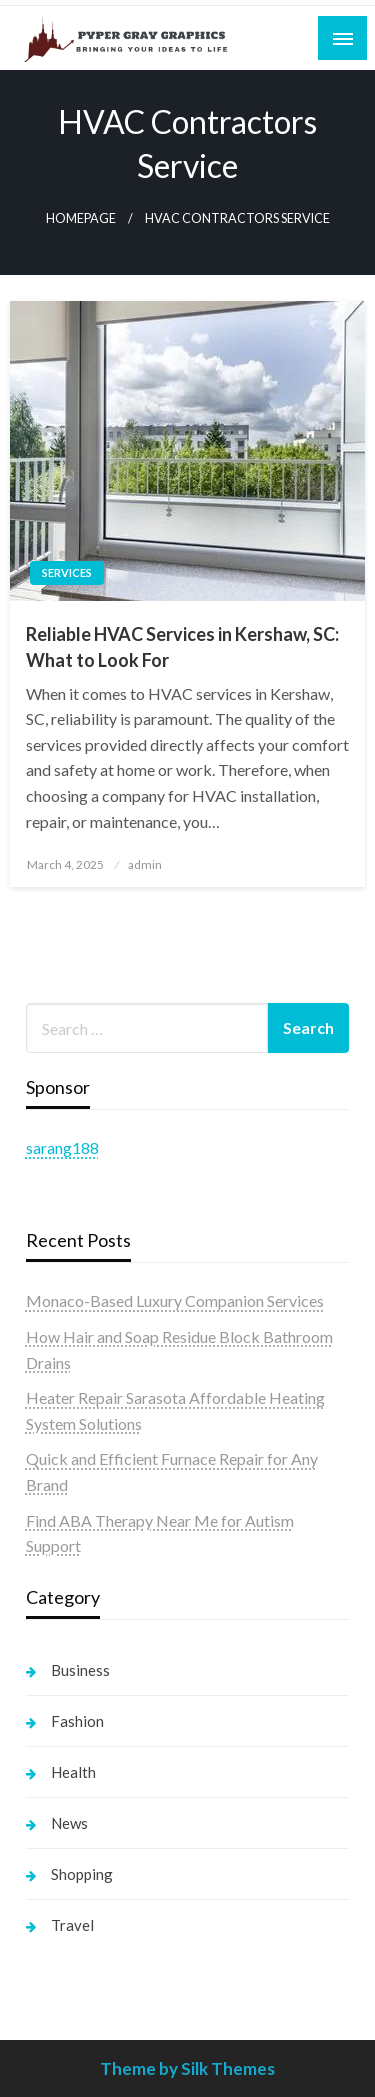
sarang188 (62, 1147)
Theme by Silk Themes (187, 2068)
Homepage (81, 218)
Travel (72, 1925)
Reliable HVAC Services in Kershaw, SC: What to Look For (182, 646)
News (69, 1823)
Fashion (77, 1721)
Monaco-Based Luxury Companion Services (175, 1300)
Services (67, 572)
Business (80, 1670)
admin (145, 864)
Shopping (82, 1874)
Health (73, 1772)
